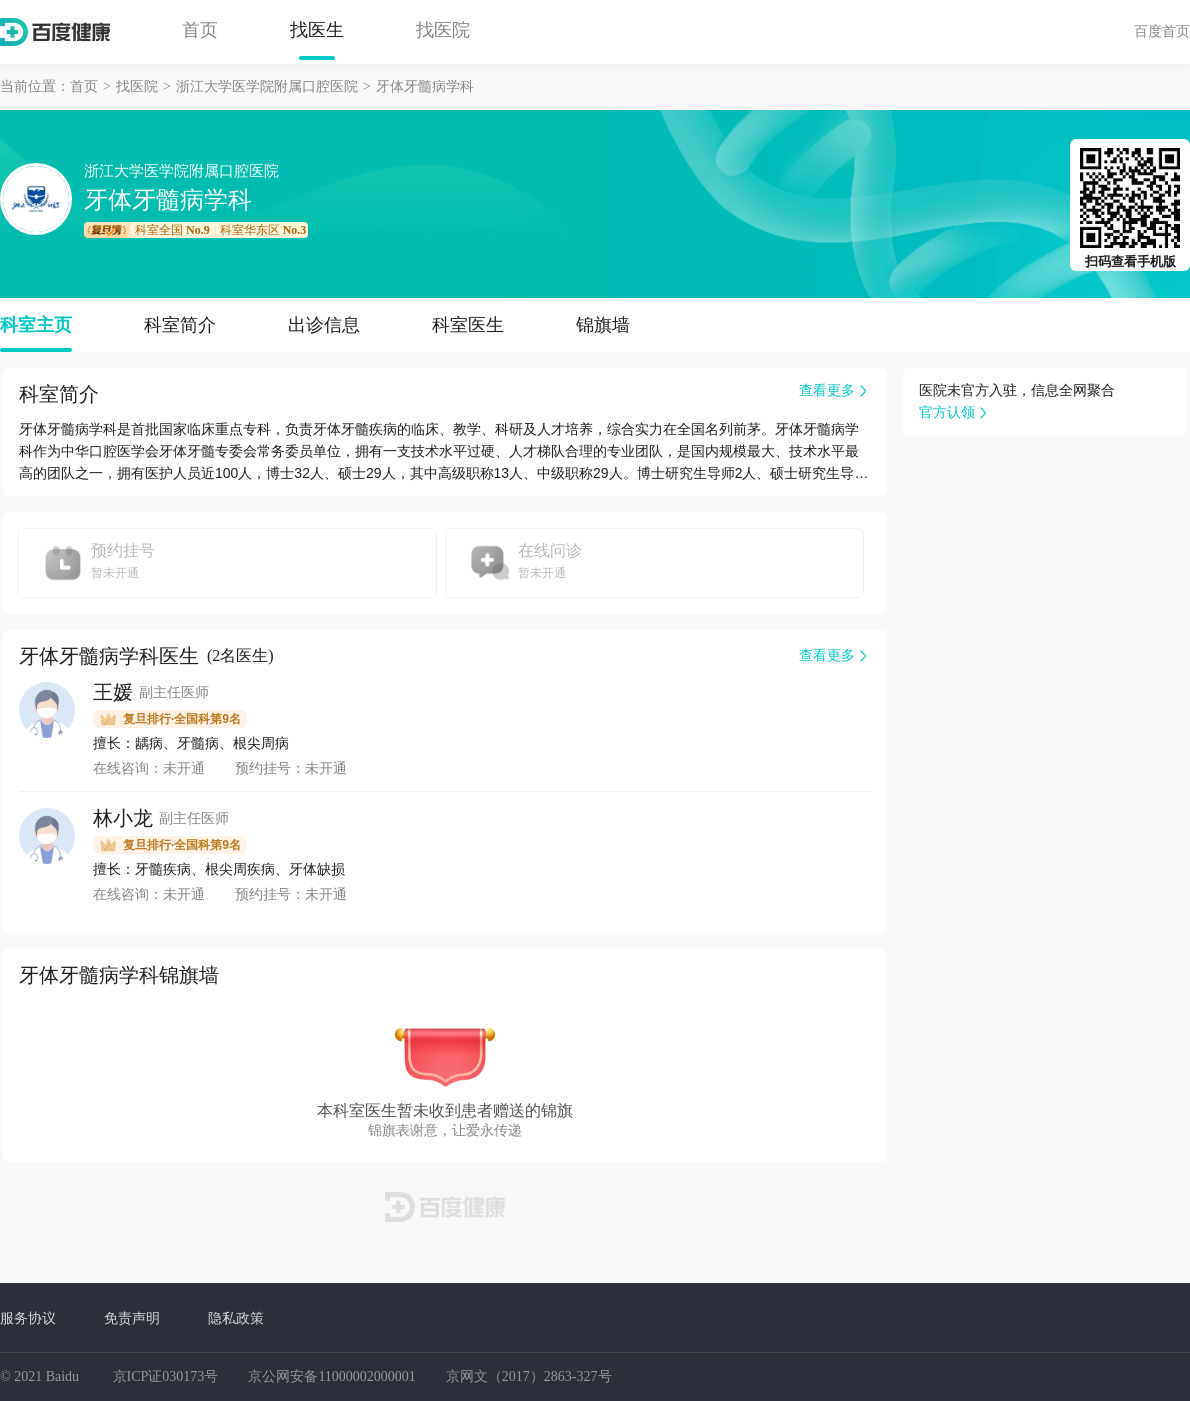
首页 (200, 30)
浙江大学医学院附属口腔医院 (267, 86)
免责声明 (132, 1318)
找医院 (443, 30)
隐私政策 (236, 1318)
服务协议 (28, 1318)
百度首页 (1162, 31)
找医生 (317, 30)
